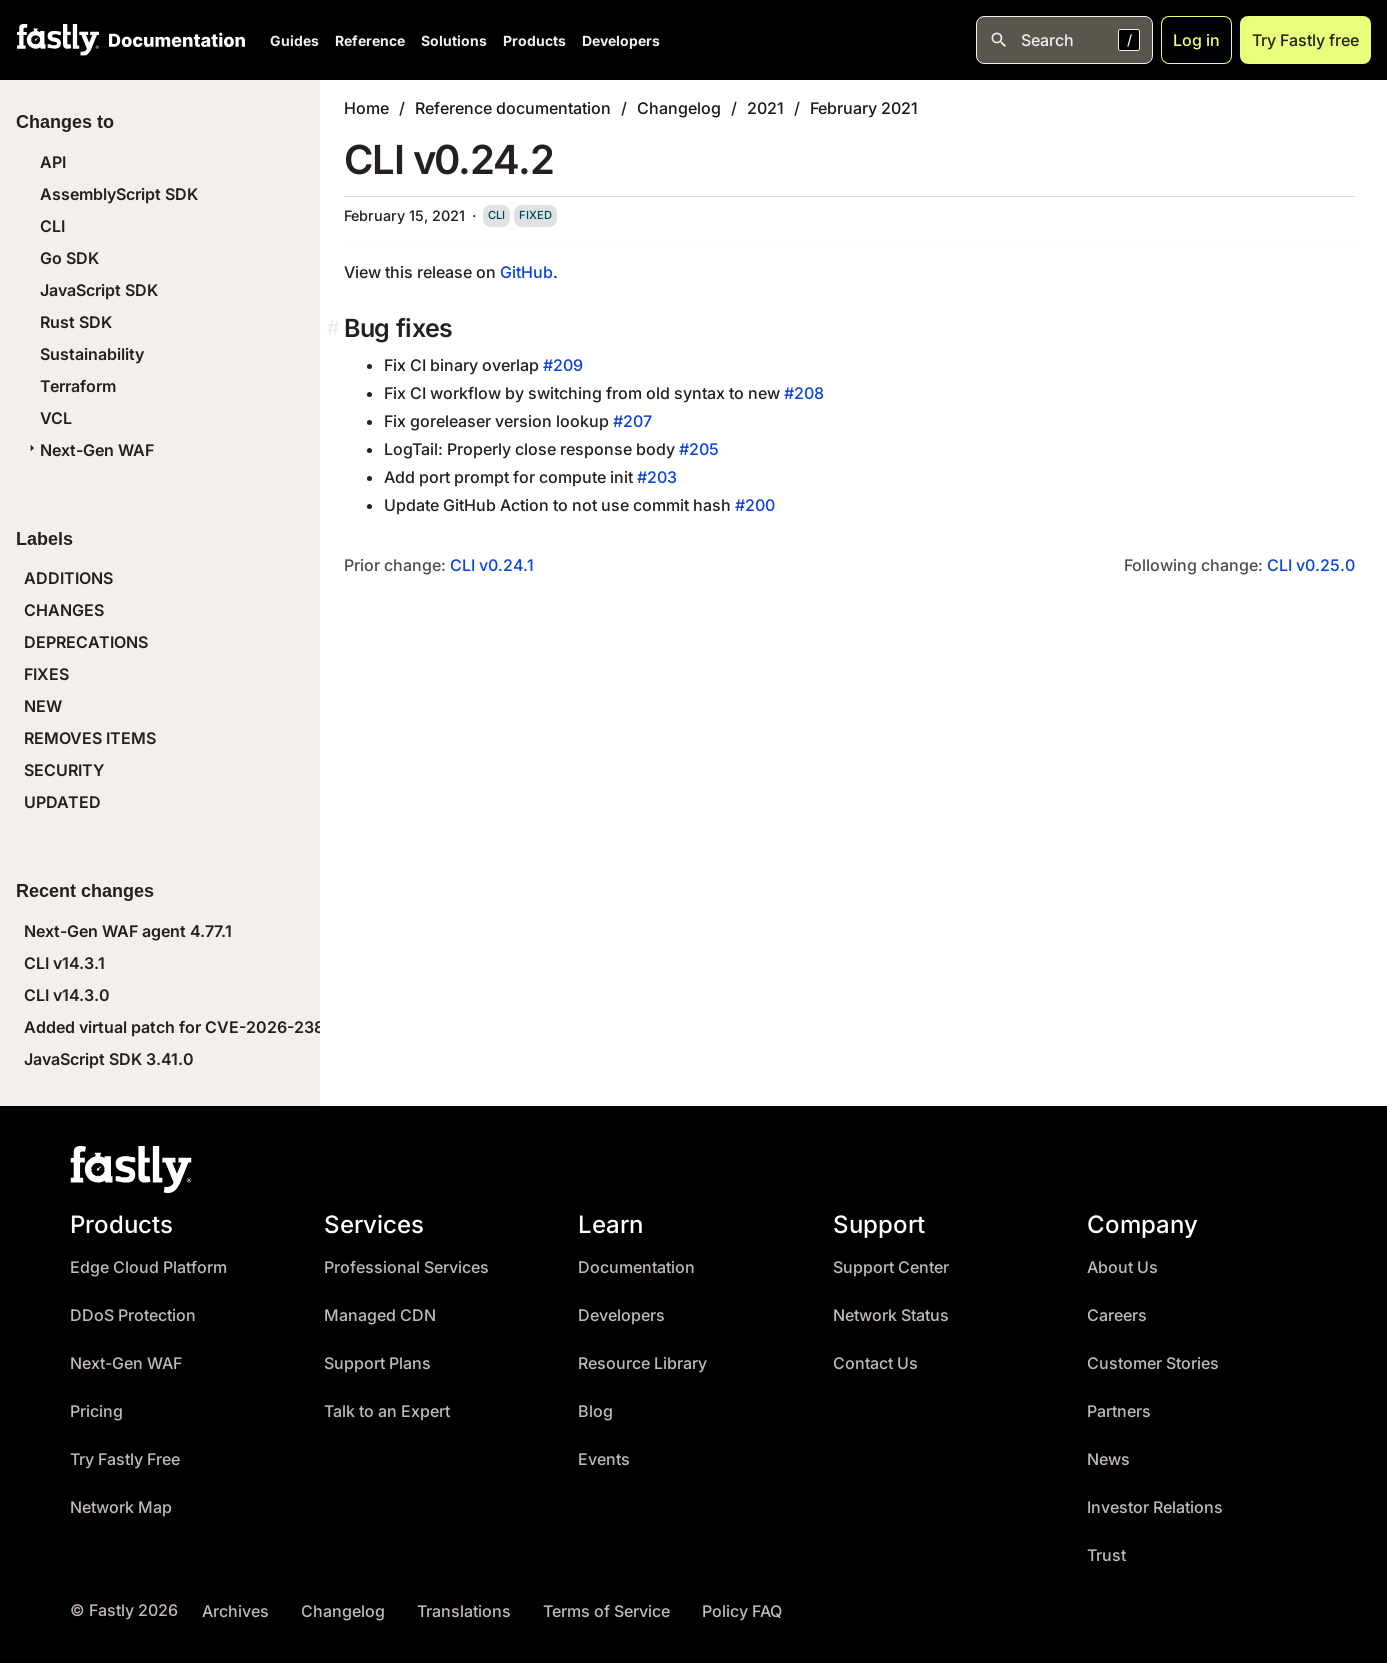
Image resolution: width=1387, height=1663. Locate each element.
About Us (1122, 1267)
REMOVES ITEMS (90, 738)
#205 (699, 449)
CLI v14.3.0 (67, 995)
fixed (535, 215)
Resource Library (642, 1363)
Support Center (891, 1267)
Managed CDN (380, 1315)
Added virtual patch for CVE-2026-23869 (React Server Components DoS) (310, 1027)
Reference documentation (513, 108)
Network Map (121, 1507)
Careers (1117, 1315)
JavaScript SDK (99, 290)
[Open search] (1064, 40)
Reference (370, 40)
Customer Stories (1153, 1363)
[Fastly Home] (58, 40)
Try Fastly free (1305, 40)
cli (496, 215)
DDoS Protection (133, 1315)
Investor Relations (1155, 1507)
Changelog (679, 108)
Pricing (96, 1411)
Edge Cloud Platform (148, 1267)
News (1108, 1459)
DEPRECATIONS (86, 642)
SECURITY (64, 770)
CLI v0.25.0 (1311, 565)
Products (534, 40)
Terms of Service (606, 1611)
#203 (657, 477)
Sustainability (92, 354)
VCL (56, 418)
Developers (621, 40)
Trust (1106, 1555)
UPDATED (62, 802)
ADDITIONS (68, 578)
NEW (43, 706)
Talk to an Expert (387, 1411)
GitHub (526, 272)
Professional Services (406, 1267)
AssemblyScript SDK (119, 194)
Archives (235, 1611)
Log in (1196, 40)
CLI (52, 226)
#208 (804, 393)
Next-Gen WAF (89, 450)
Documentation (636, 1267)
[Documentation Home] (173, 40)
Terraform (78, 386)
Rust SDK (76, 322)
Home (366, 108)
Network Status (891, 1315)
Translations (464, 1611)
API (53, 162)
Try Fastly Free (125, 1459)
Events (604, 1459)
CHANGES (64, 610)
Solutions (454, 40)
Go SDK (69, 258)
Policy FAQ (742, 1611)
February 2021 (864, 108)
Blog (595, 1411)
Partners (1119, 1411)
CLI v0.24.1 (492, 565)
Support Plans (377, 1363)
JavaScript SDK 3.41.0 (109, 1059)
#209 (563, 365)
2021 (765, 108)
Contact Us (875, 1363)
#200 (755, 505)
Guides (294, 40)
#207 (632, 421)
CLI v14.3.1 (64, 963)
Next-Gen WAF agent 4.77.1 (128, 931)
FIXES (46, 674)
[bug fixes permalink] (335, 328)
